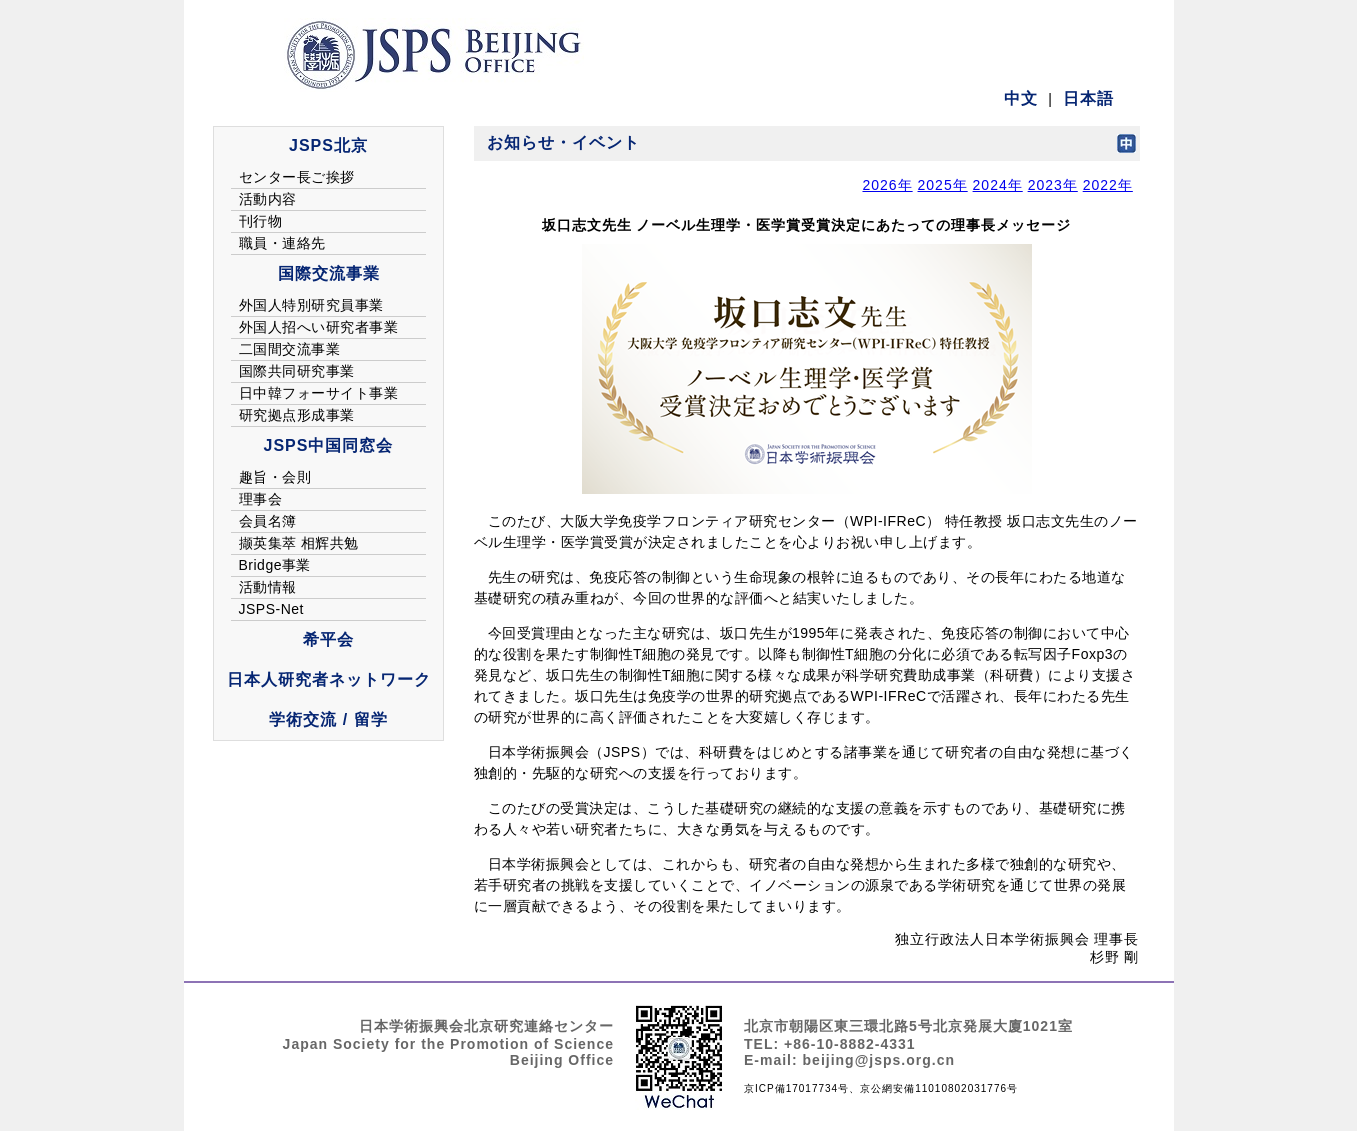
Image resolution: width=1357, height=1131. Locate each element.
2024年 (998, 185)
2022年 (1108, 185)
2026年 (887, 185)
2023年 (1053, 185)
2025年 (943, 185)
